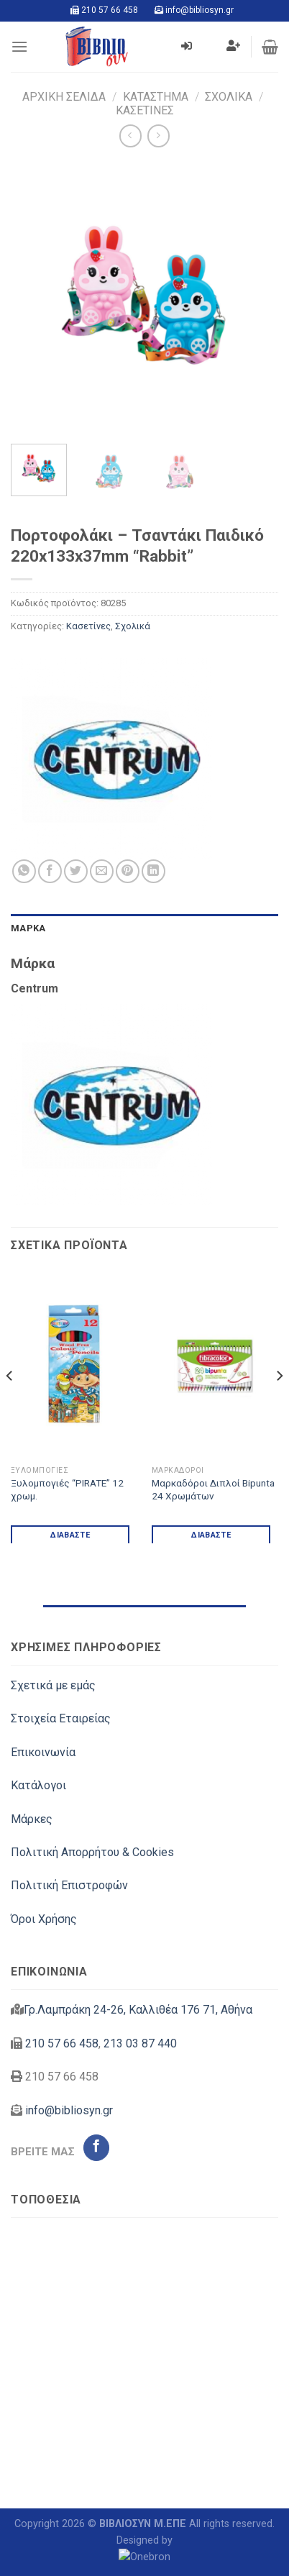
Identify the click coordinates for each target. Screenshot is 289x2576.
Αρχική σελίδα (64, 97)
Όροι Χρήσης (44, 1919)
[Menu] (19, 46)
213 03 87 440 (140, 2043)
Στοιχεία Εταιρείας (61, 1718)
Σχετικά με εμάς (53, 1685)
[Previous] (10, 1404)
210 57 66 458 (109, 10)
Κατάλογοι (38, 1785)
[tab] (144, 928)
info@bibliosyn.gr (199, 10)
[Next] (279, 1404)
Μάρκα (28, 928)
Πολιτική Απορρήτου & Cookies (92, 1852)
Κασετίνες (145, 110)
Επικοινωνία (43, 1752)
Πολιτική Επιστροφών (69, 1885)
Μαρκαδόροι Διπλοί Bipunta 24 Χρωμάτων (213, 1489)
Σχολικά (228, 97)
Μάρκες (31, 1819)
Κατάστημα (155, 97)
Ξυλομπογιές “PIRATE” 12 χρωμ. (67, 1489)
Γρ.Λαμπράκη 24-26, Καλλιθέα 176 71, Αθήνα (138, 2010)
